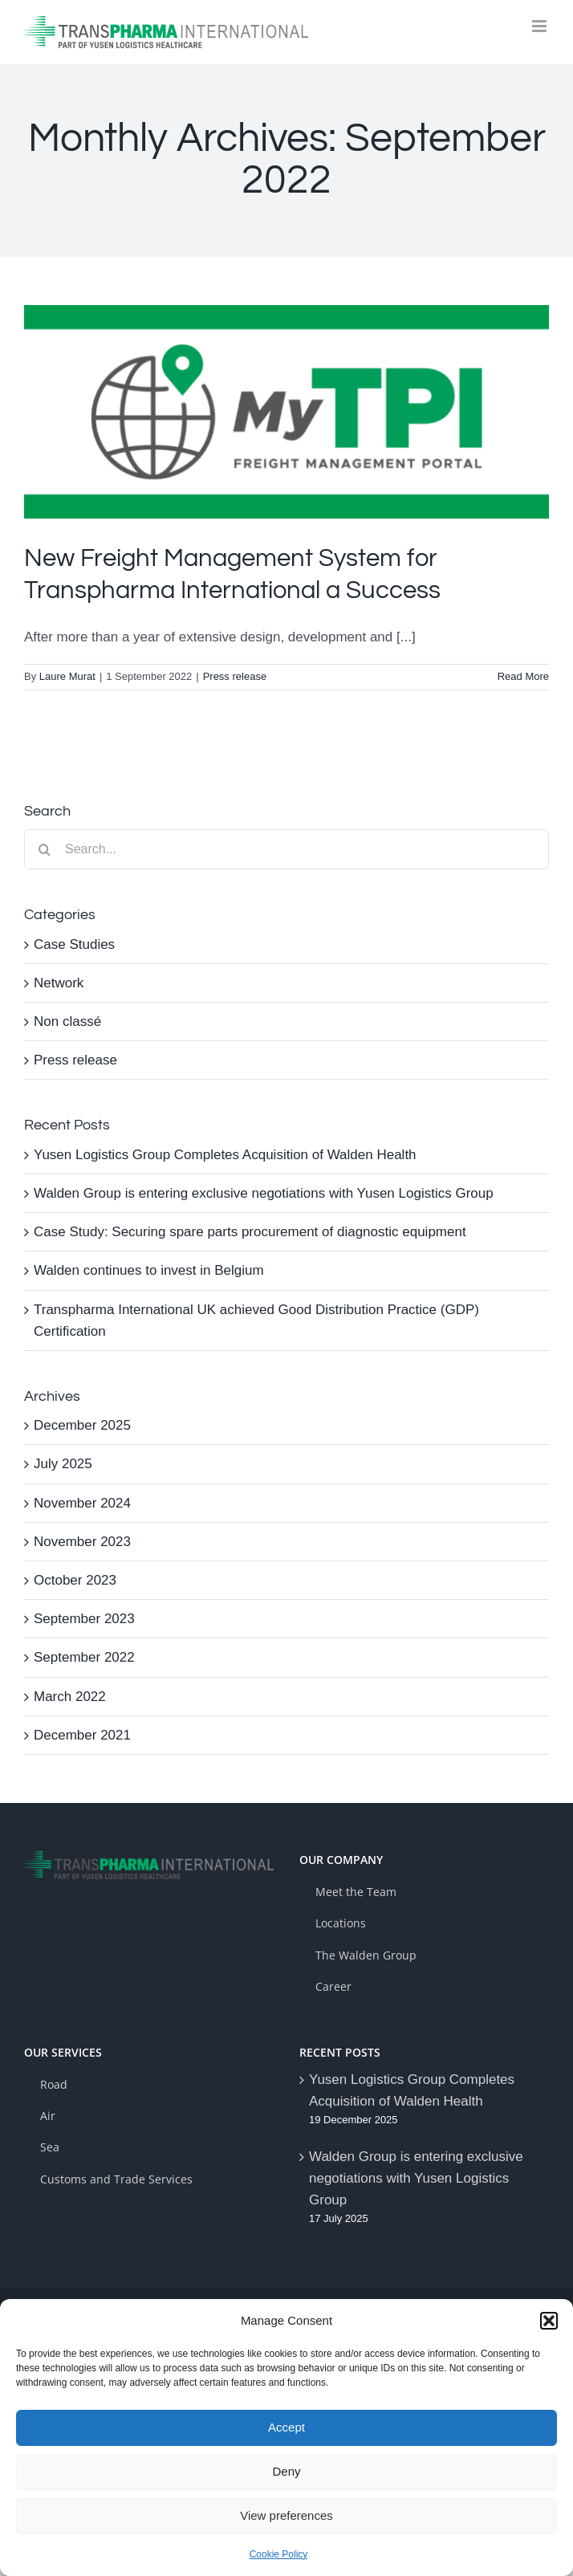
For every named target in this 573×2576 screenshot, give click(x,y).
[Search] (44, 849)
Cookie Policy (279, 2554)
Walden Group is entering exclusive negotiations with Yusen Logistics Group (264, 1193)
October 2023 (75, 1580)
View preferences (286, 2515)
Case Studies (74, 944)
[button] (549, 2321)
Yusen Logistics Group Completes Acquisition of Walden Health (225, 1154)
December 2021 (82, 1735)
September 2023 (84, 1618)
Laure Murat (67, 676)
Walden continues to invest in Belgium (149, 1270)
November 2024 (82, 1503)
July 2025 (63, 1463)
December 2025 (82, 1425)
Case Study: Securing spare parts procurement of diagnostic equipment (250, 1231)
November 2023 (82, 1541)
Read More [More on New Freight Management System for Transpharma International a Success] (523, 676)
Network (58, 983)
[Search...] (286, 849)
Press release (234, 676)
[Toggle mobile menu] (540, 26)
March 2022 (70, 1696)
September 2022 (84, 1657)
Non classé (67, 1021)
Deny (286, 2471)
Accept (286, 2427)
